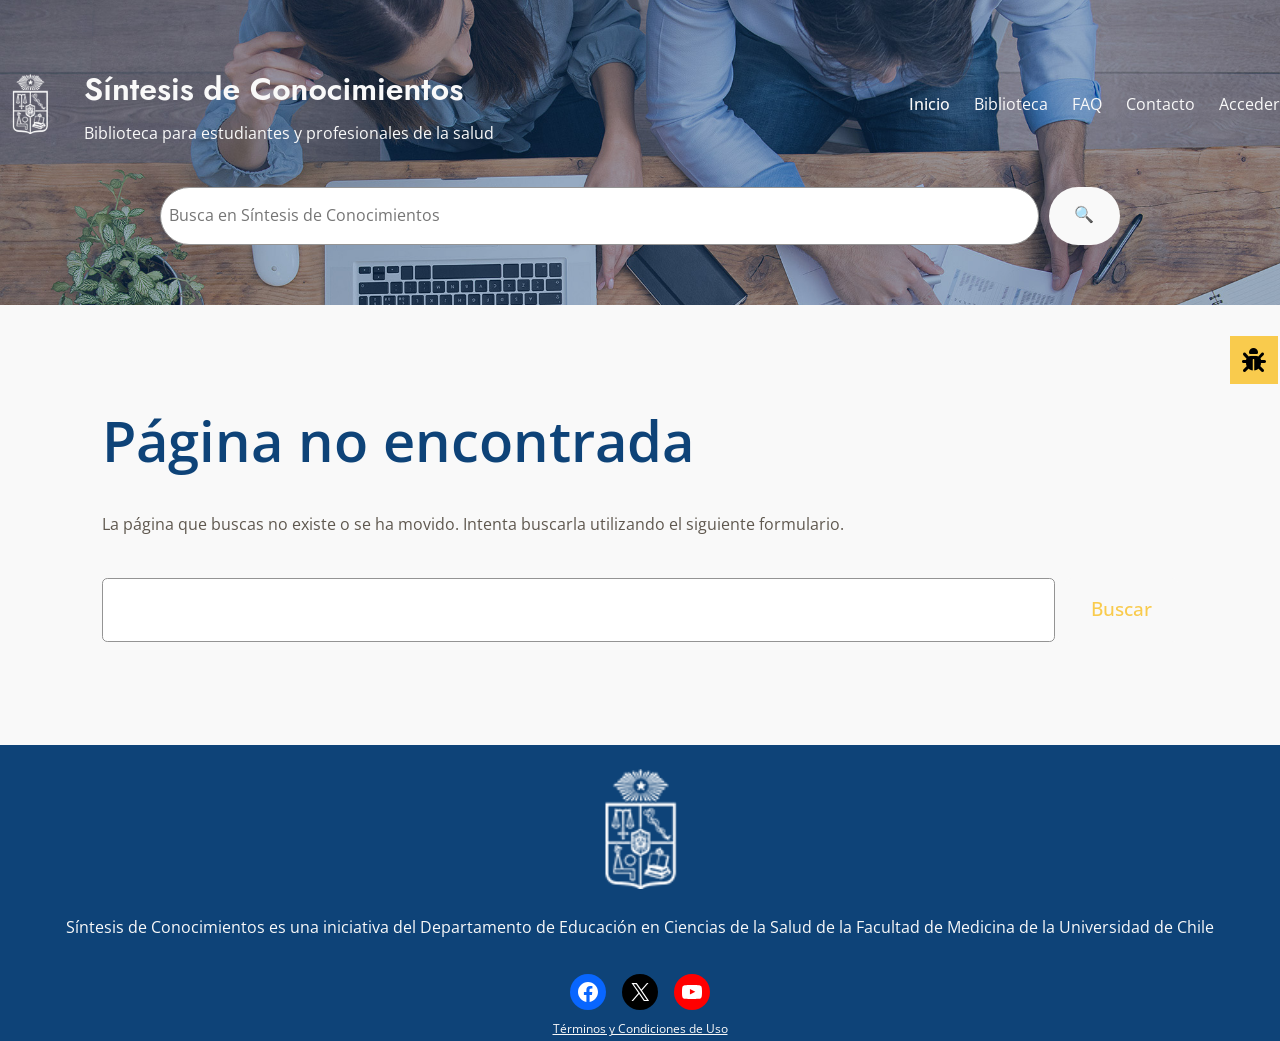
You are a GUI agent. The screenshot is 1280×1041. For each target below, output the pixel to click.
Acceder (1249, 104)
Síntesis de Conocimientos (273, 89)
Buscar (1121, 608)
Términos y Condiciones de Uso (640, 1028)
